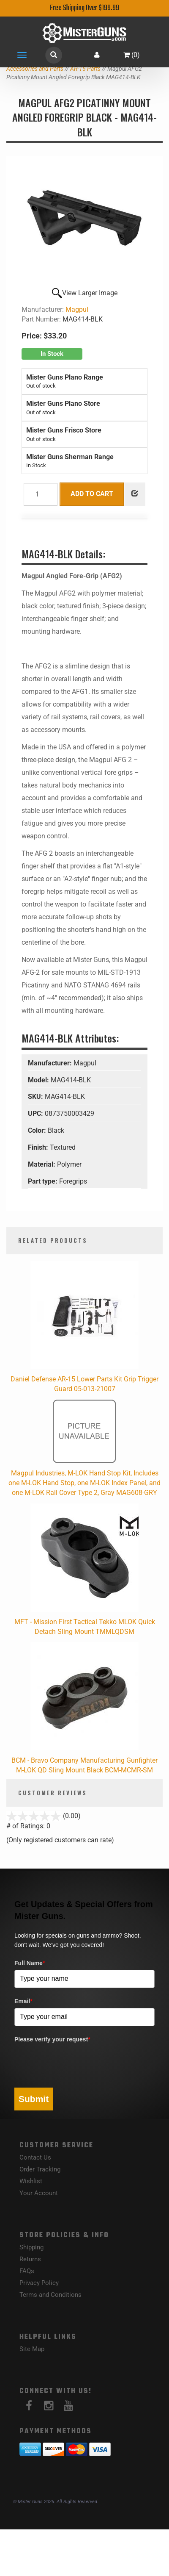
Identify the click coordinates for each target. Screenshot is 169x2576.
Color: (38, 1130)
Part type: (43, 1181)
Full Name (29, 1963)
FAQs (26, 2271)
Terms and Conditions (50, 2295)
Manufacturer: (51, 1063)
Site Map (31, 2349)
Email (23, 2001)
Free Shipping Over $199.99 (84, 8)
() (131, 55)
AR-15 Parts (85, 68)
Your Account (38, 2193)
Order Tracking (39, 2169)
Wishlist (30, 2181)
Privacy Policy (39, 2283)
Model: (39, 1080)
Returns (30, 2259)
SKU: (36, 1097)
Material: (42, 1164)
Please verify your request (52, 2039)
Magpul (76, 309)
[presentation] (78, 2062)
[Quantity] (40, 494)
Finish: (39, 1147)
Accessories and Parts (34, 68)
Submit (34, 2099)
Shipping (31, 2247)
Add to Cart (92, 494)
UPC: (36, 1113)
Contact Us (35, 2157)
